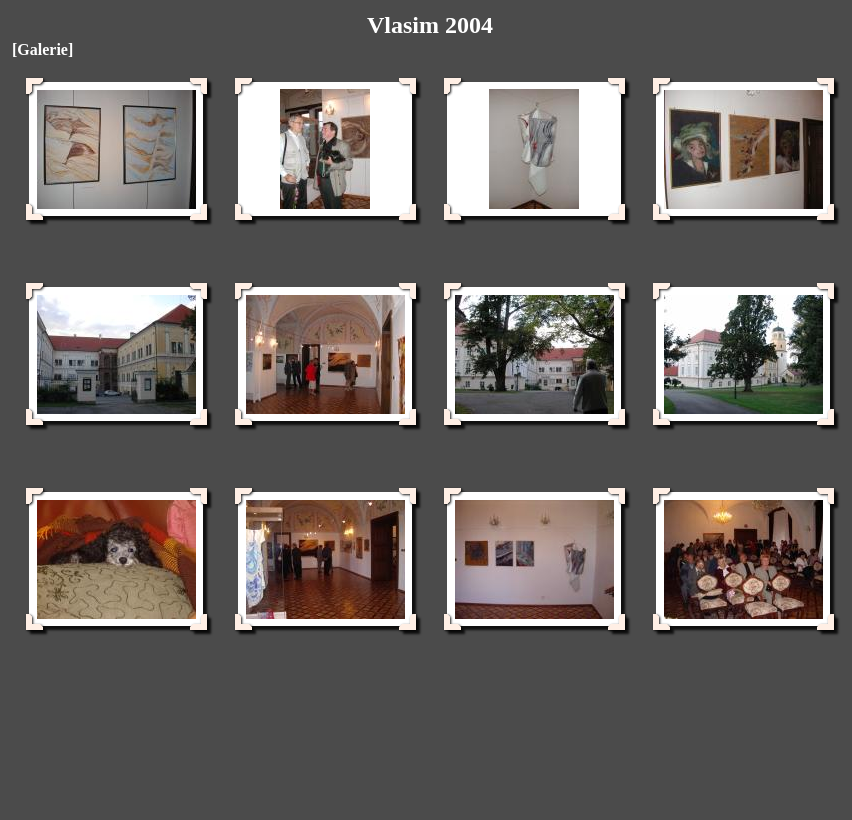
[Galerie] (42, 49)
